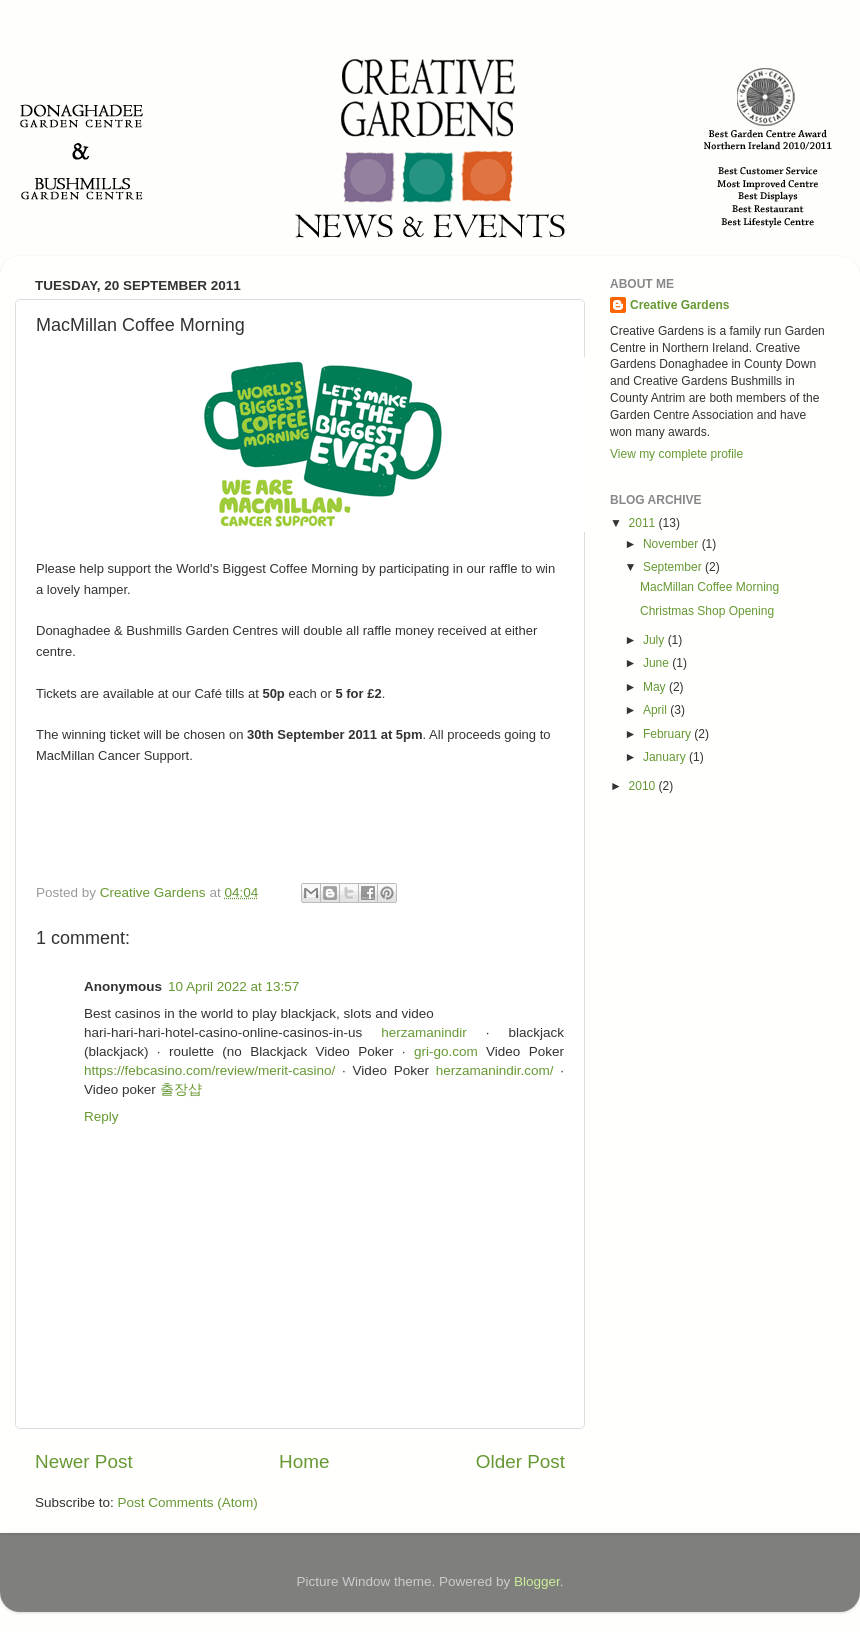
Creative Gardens (679, 305)
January (666, 757)
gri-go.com (446, 1051)
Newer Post (84, 1461)
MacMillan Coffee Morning (709, 587)
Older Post (520, 1461)
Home (304, 1461)
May (656, 687)
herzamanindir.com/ (495, 1070)
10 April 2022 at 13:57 (233, 986)
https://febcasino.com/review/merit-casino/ (209, 1070)
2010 (644, 786)
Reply (101, 1116)
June (657, 663)
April (656, 710)
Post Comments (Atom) (188, 1502)
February (668, 734)
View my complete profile (676, 454)
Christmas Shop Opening (707, 611)
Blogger (537, 1581)
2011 (644, 523)
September (674, 567)
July (655, 640)
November (672, 544)
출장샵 (181, 1089)
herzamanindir (424, 1032)
